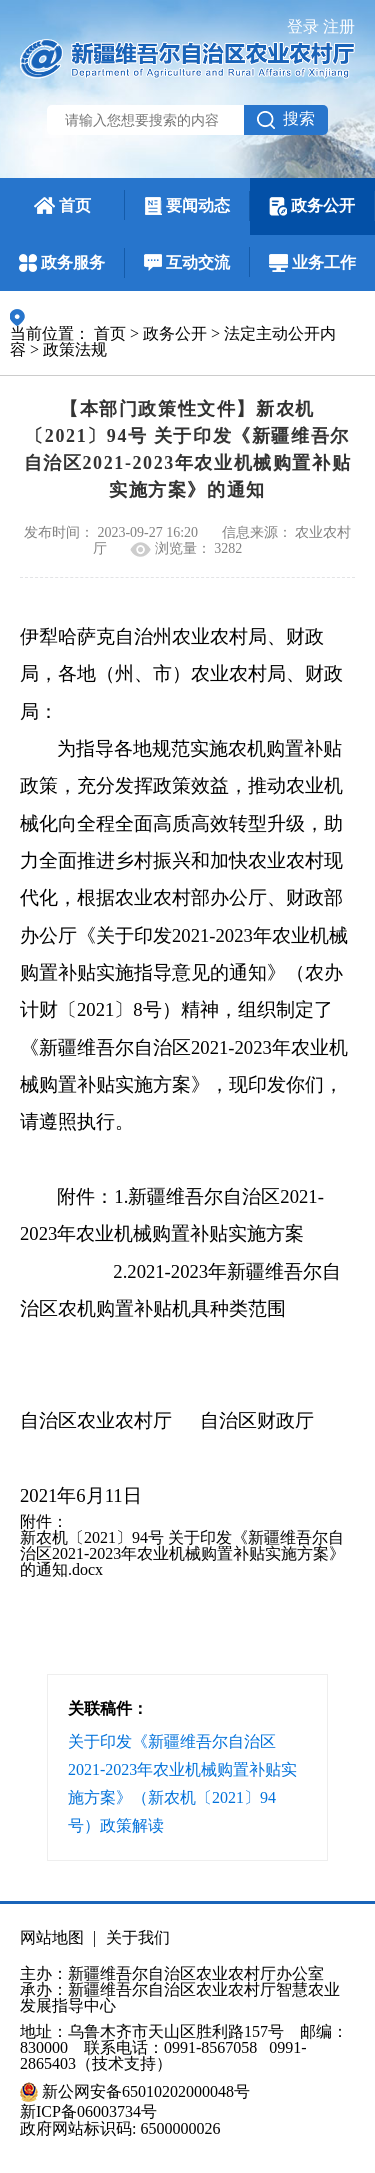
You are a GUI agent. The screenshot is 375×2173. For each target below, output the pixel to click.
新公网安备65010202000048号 (146, 2092)
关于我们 (138, 1937)
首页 (110, 333)
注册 (339, 26)
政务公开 (175, 333)
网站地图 (52, 1937)
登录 (303, 26)
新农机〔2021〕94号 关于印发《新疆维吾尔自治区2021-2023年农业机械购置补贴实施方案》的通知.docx (182, 1553)
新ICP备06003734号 (88, 2112)
